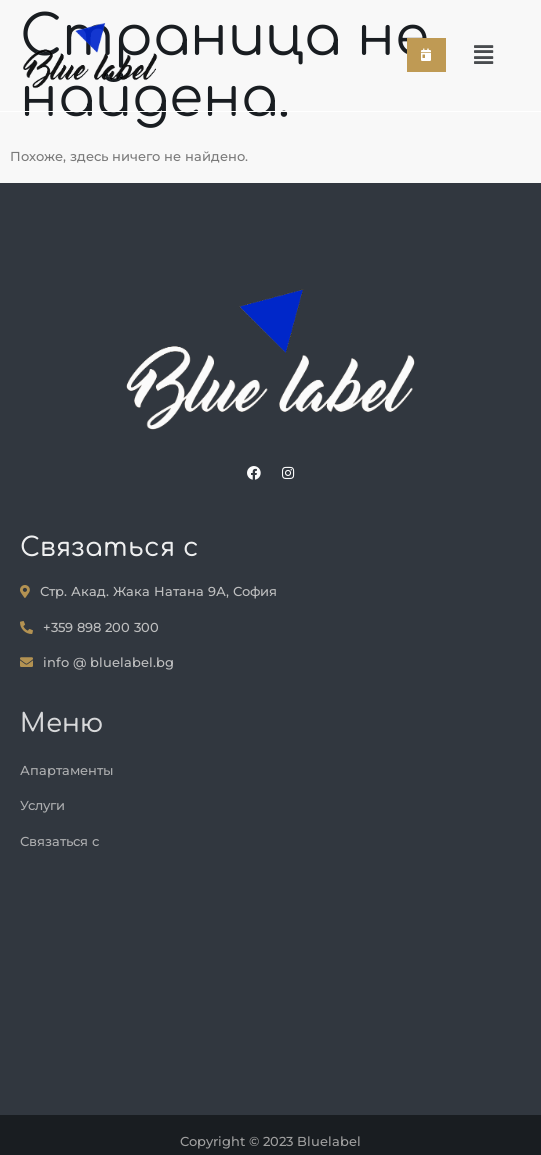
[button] (483, 56)
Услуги (42, 805)
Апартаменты (66, 770)
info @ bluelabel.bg (97, 662)
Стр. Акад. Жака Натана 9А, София (148, 591)
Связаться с (59, 841)
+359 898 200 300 (89, 627)
